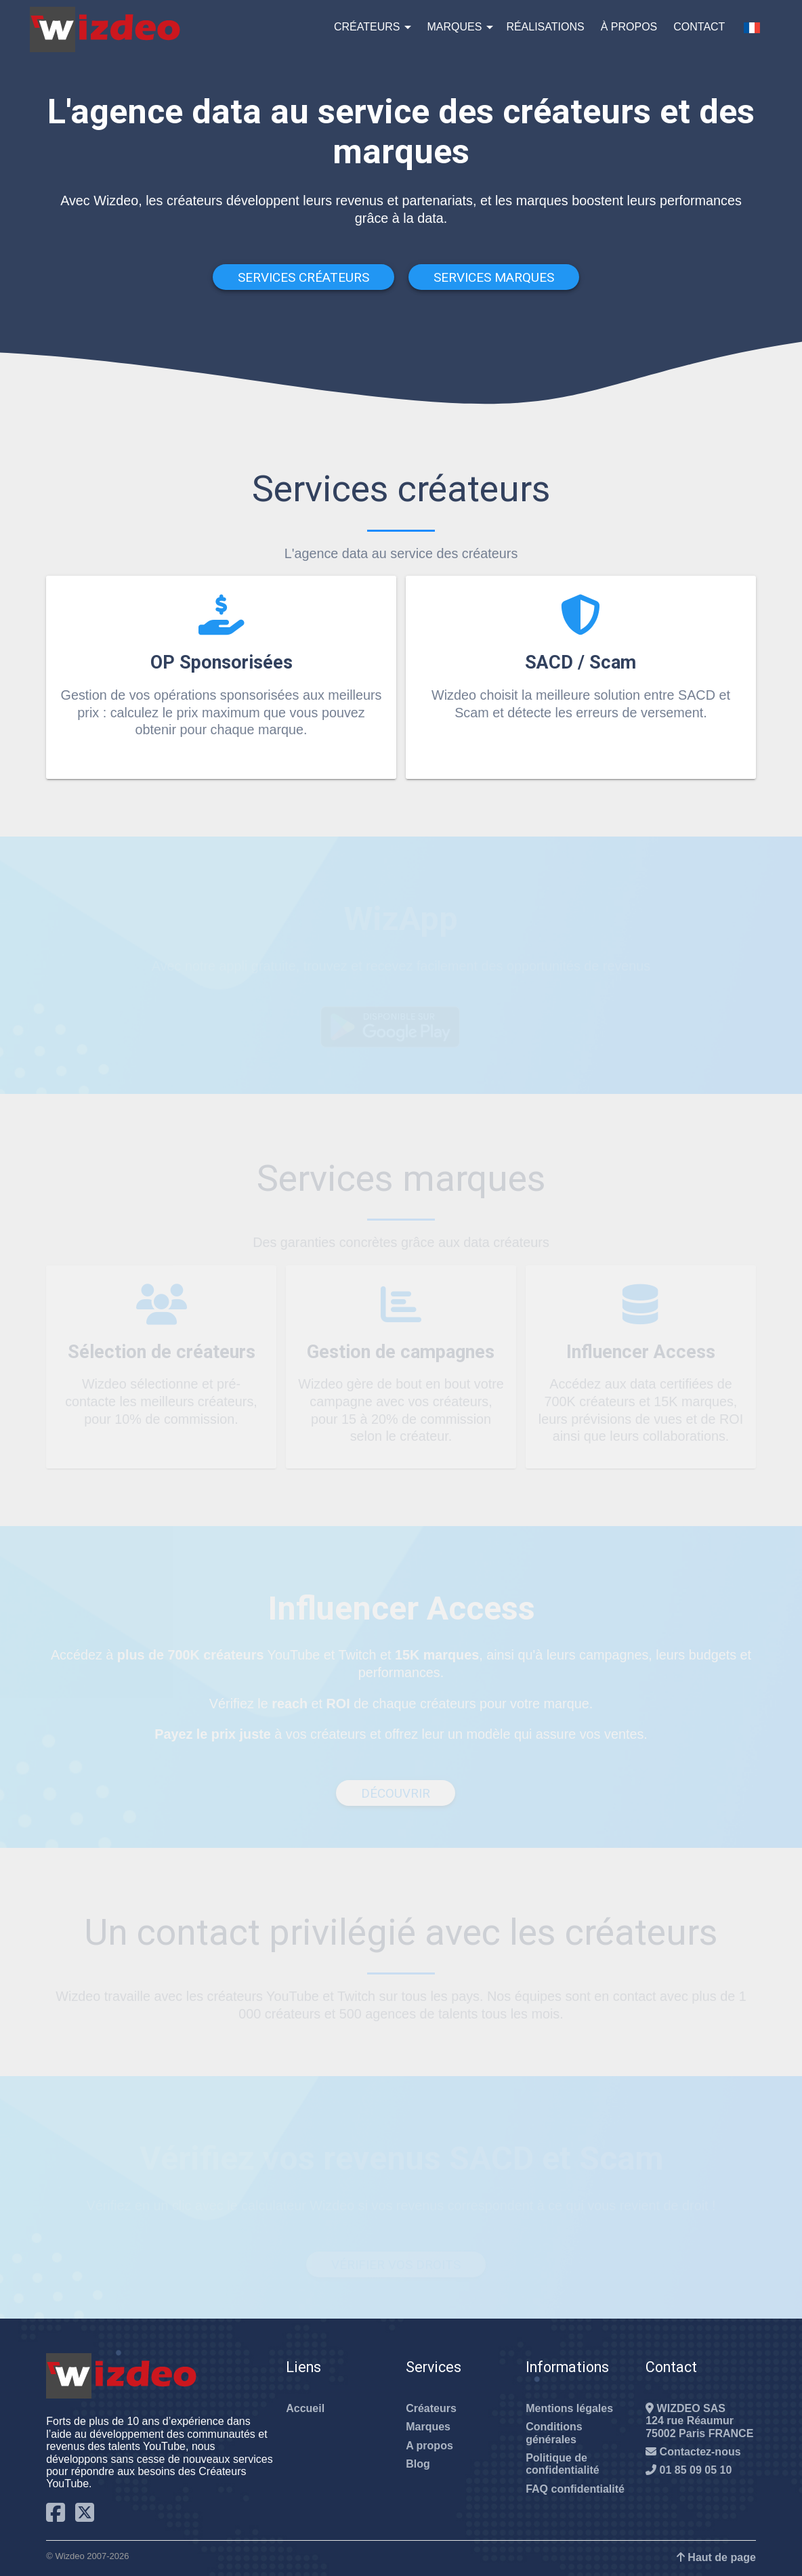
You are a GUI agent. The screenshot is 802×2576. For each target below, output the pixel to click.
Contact (699, 27)
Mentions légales (569, 2408)
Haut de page (716, 2557)
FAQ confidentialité (575, 2489)
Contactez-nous (693, 2451)
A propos (429, 2445)
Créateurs (367, 27)
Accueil (305, 2408)
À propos (629, 27)
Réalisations (545, 27)
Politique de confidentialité (562, 2464)
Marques (454, 27)
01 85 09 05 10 (689, 2470)
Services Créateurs (303, 277)
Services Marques (494, 277)
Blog (418, 2464)
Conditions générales (554, 2433)
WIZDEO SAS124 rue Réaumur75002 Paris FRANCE (699, 2421)
